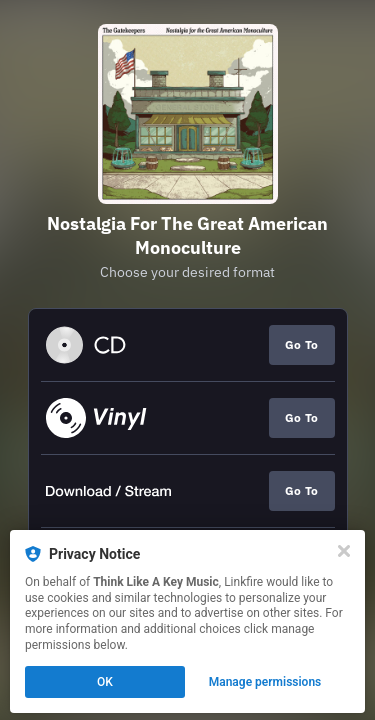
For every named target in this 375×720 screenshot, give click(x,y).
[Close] (344, 551)
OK (105, 682)
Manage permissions (265, 682)
